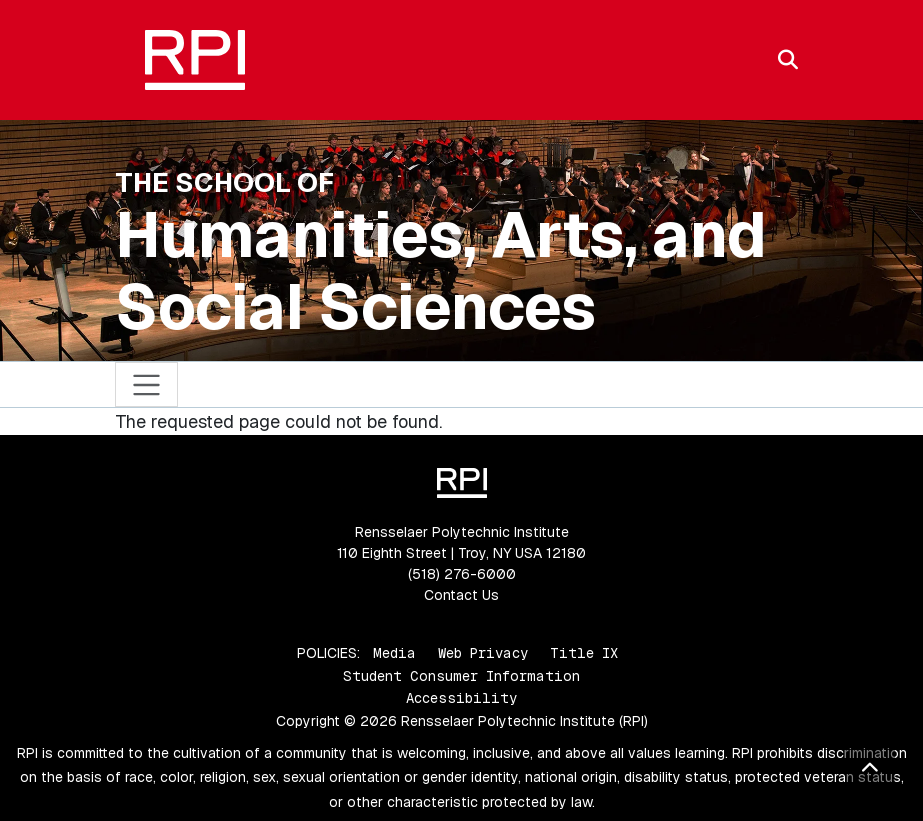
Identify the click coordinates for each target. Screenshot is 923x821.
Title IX (584, 653)
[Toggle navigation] (146, 384)
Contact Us (461, 595)
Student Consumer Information (461, 676)
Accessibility (461, 698)
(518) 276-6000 (462, 574)
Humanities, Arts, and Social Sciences (441, 271)
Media (394, 653)
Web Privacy (483, 653)
